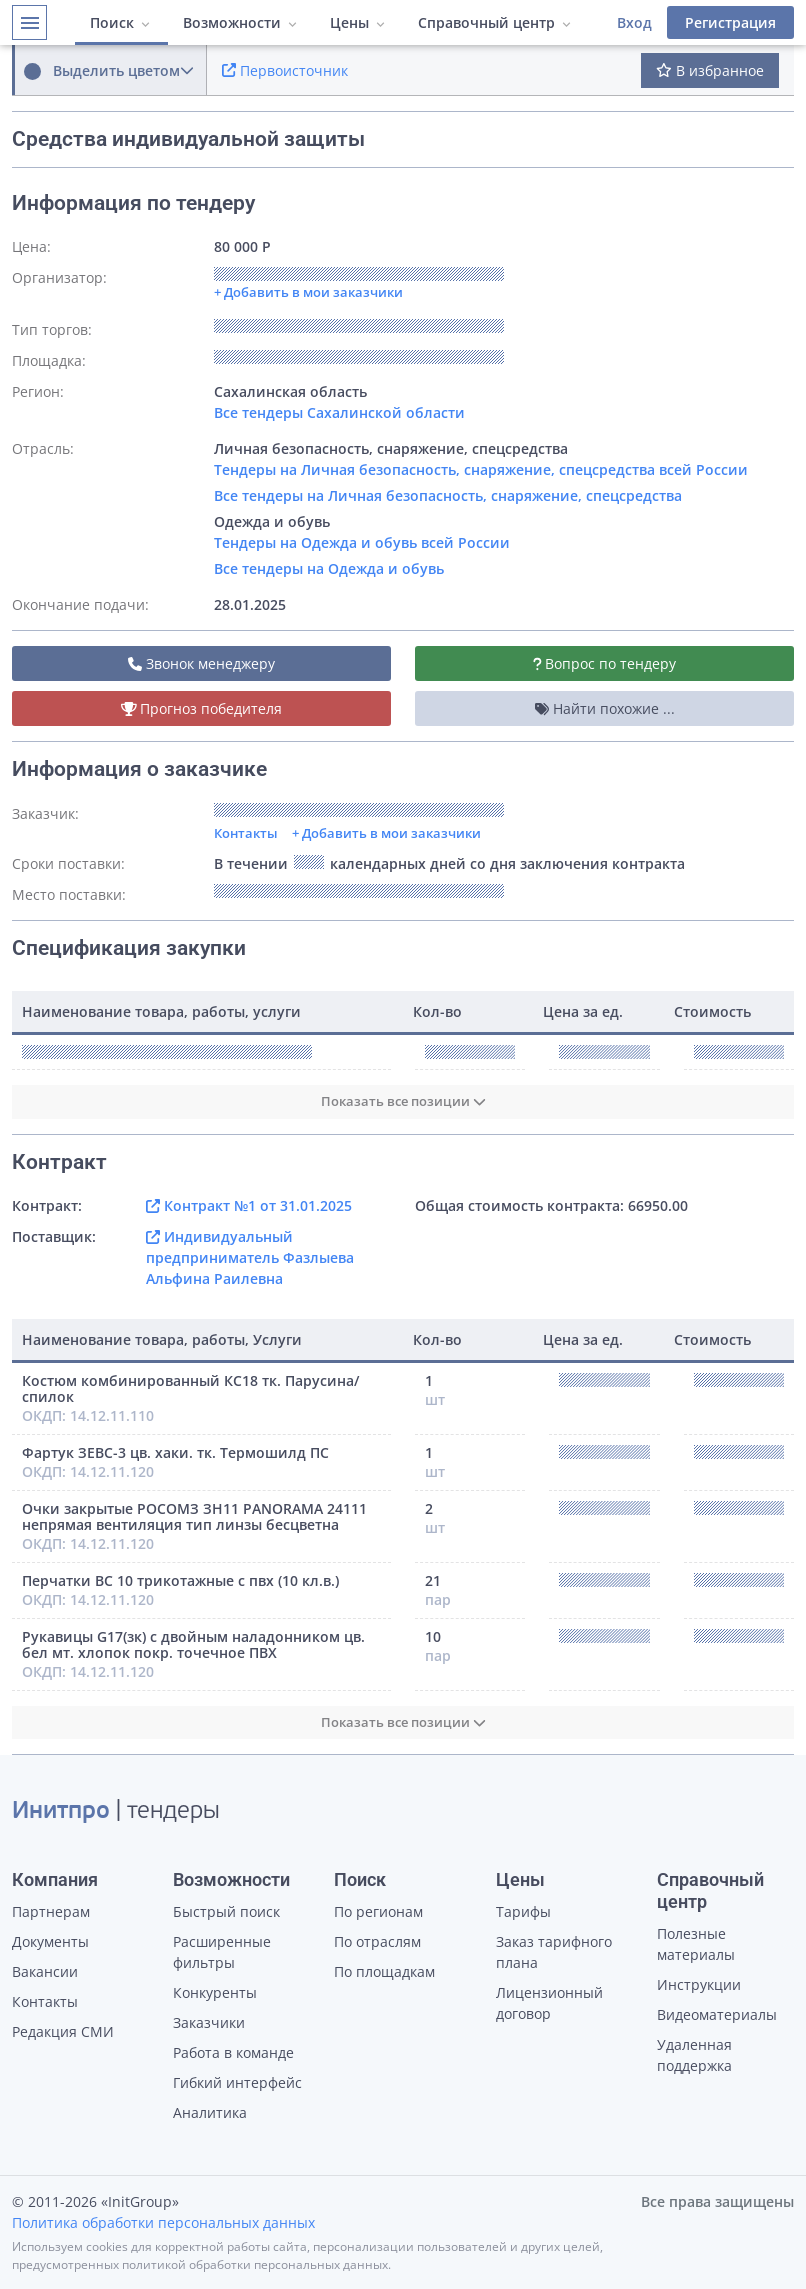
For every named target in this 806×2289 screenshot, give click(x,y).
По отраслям (377, 1941)
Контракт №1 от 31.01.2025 (249, 1205)
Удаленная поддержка (694, 2055)
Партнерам (51, 1911)
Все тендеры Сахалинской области (339, 412)
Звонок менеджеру (201, 663)
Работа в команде (233, 2052)
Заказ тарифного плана (554, 1952)
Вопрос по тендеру (605, 663)
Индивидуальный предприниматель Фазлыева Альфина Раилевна (250, 1257)
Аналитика (210, 2112)
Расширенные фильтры (222, 1952)
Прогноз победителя (202, 708)
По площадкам (384, 1971)
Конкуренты (215, 1992)
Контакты (246, 833)
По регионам (378, 1911)
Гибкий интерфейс (237, 2082)
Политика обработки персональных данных (163, 2222)
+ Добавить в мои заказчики (386, 833)
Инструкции (699, 1984)
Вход (634, 22)
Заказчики (209, 2022)
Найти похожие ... (605, 708)
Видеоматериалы (717, 2014)
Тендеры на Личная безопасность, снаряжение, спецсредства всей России (481, 469)
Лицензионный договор (549, 2003)
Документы (50, 1941)
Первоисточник (285, 70)
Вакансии (45, 1971)
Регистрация (730, 22)
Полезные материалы (696, 1944)
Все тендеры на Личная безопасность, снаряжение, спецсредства (448, 495)
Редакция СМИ (63, 2031)
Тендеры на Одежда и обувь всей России (362, 542)
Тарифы (523, 1911)
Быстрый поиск (226, 1911)
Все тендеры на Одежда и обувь (329, 568)
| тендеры (116, 1812)
